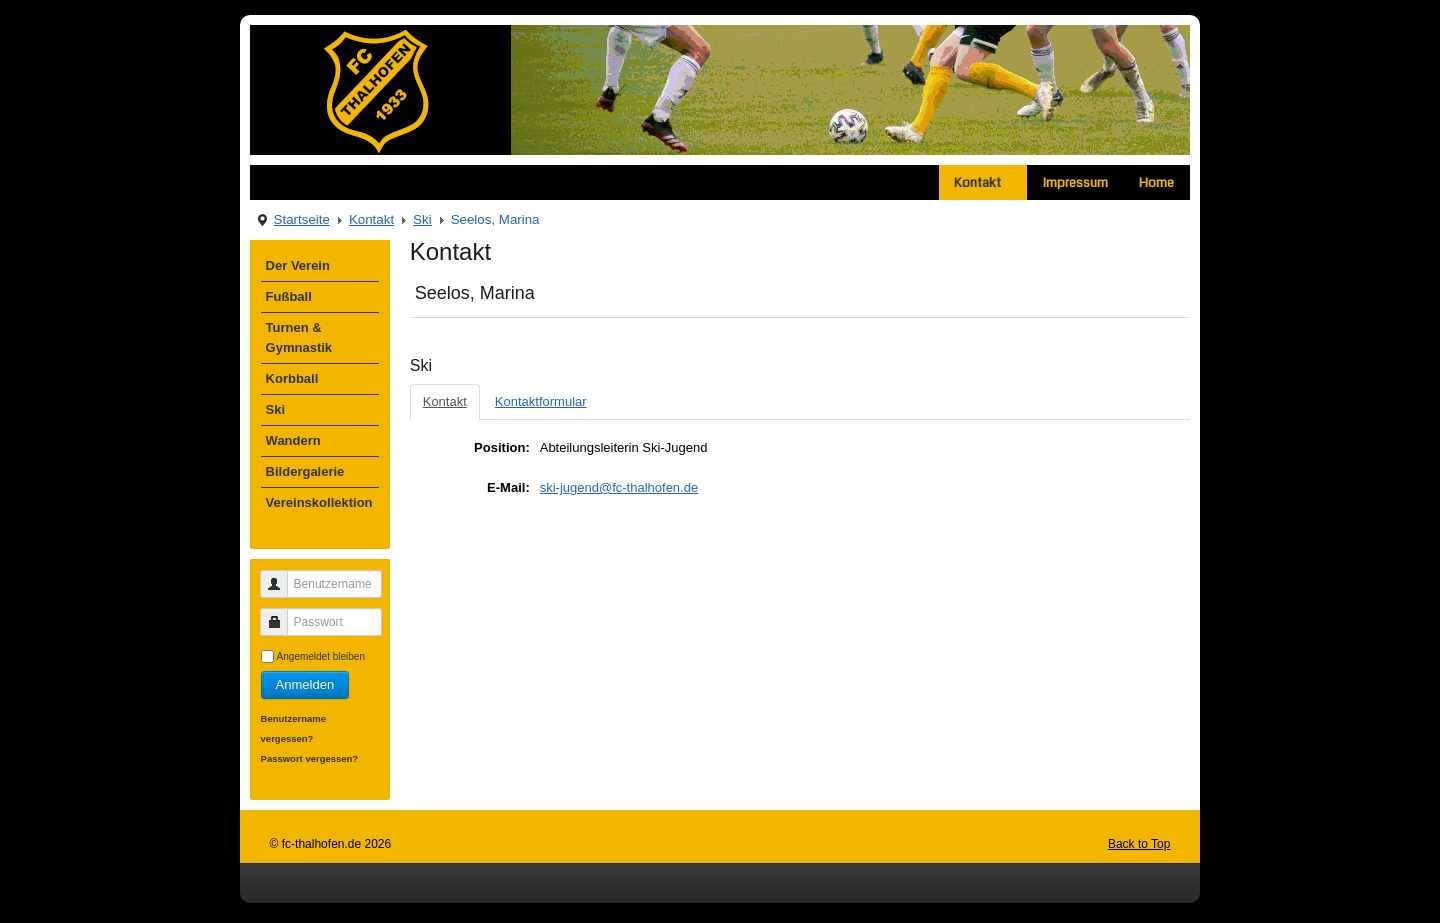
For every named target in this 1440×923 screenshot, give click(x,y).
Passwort (281, 613)
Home (1156, 182)
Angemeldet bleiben (321, 656)
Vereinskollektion (319, 502)
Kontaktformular (541, 401)
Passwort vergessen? (310, 758)
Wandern (293, 440)
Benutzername (281, 575)
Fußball (289, 296)
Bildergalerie (305, 471)
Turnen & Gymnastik (299, 337)
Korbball (292, 378)
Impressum (1075, 182)
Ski (422, 219)
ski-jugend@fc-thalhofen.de (619, 487)
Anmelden (305, 684)
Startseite (302, 219)
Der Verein (298, 265)
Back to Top (1139, 844)
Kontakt (983, 182)
